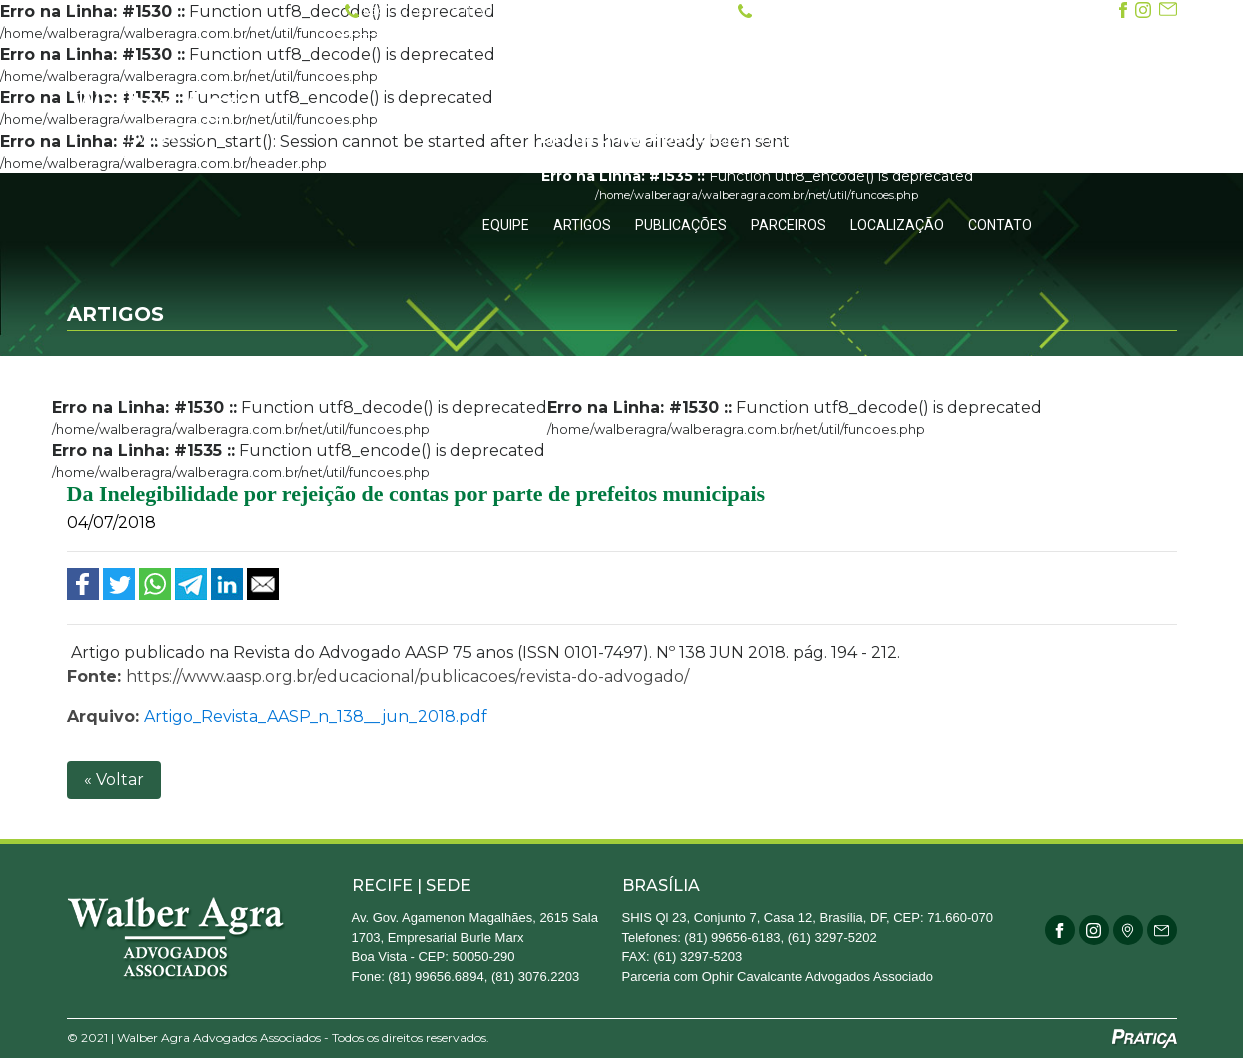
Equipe (505, 225)
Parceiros (788, 225)
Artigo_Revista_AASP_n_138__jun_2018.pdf (315, 716)
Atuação (849, 67)
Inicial (654, 67)
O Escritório (746, 67)
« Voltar (114, 779)
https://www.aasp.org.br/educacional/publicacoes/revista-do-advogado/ (407, 676)
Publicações (681, 225)
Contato (1000, 225)
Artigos (582, 225)
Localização (897, 225)
